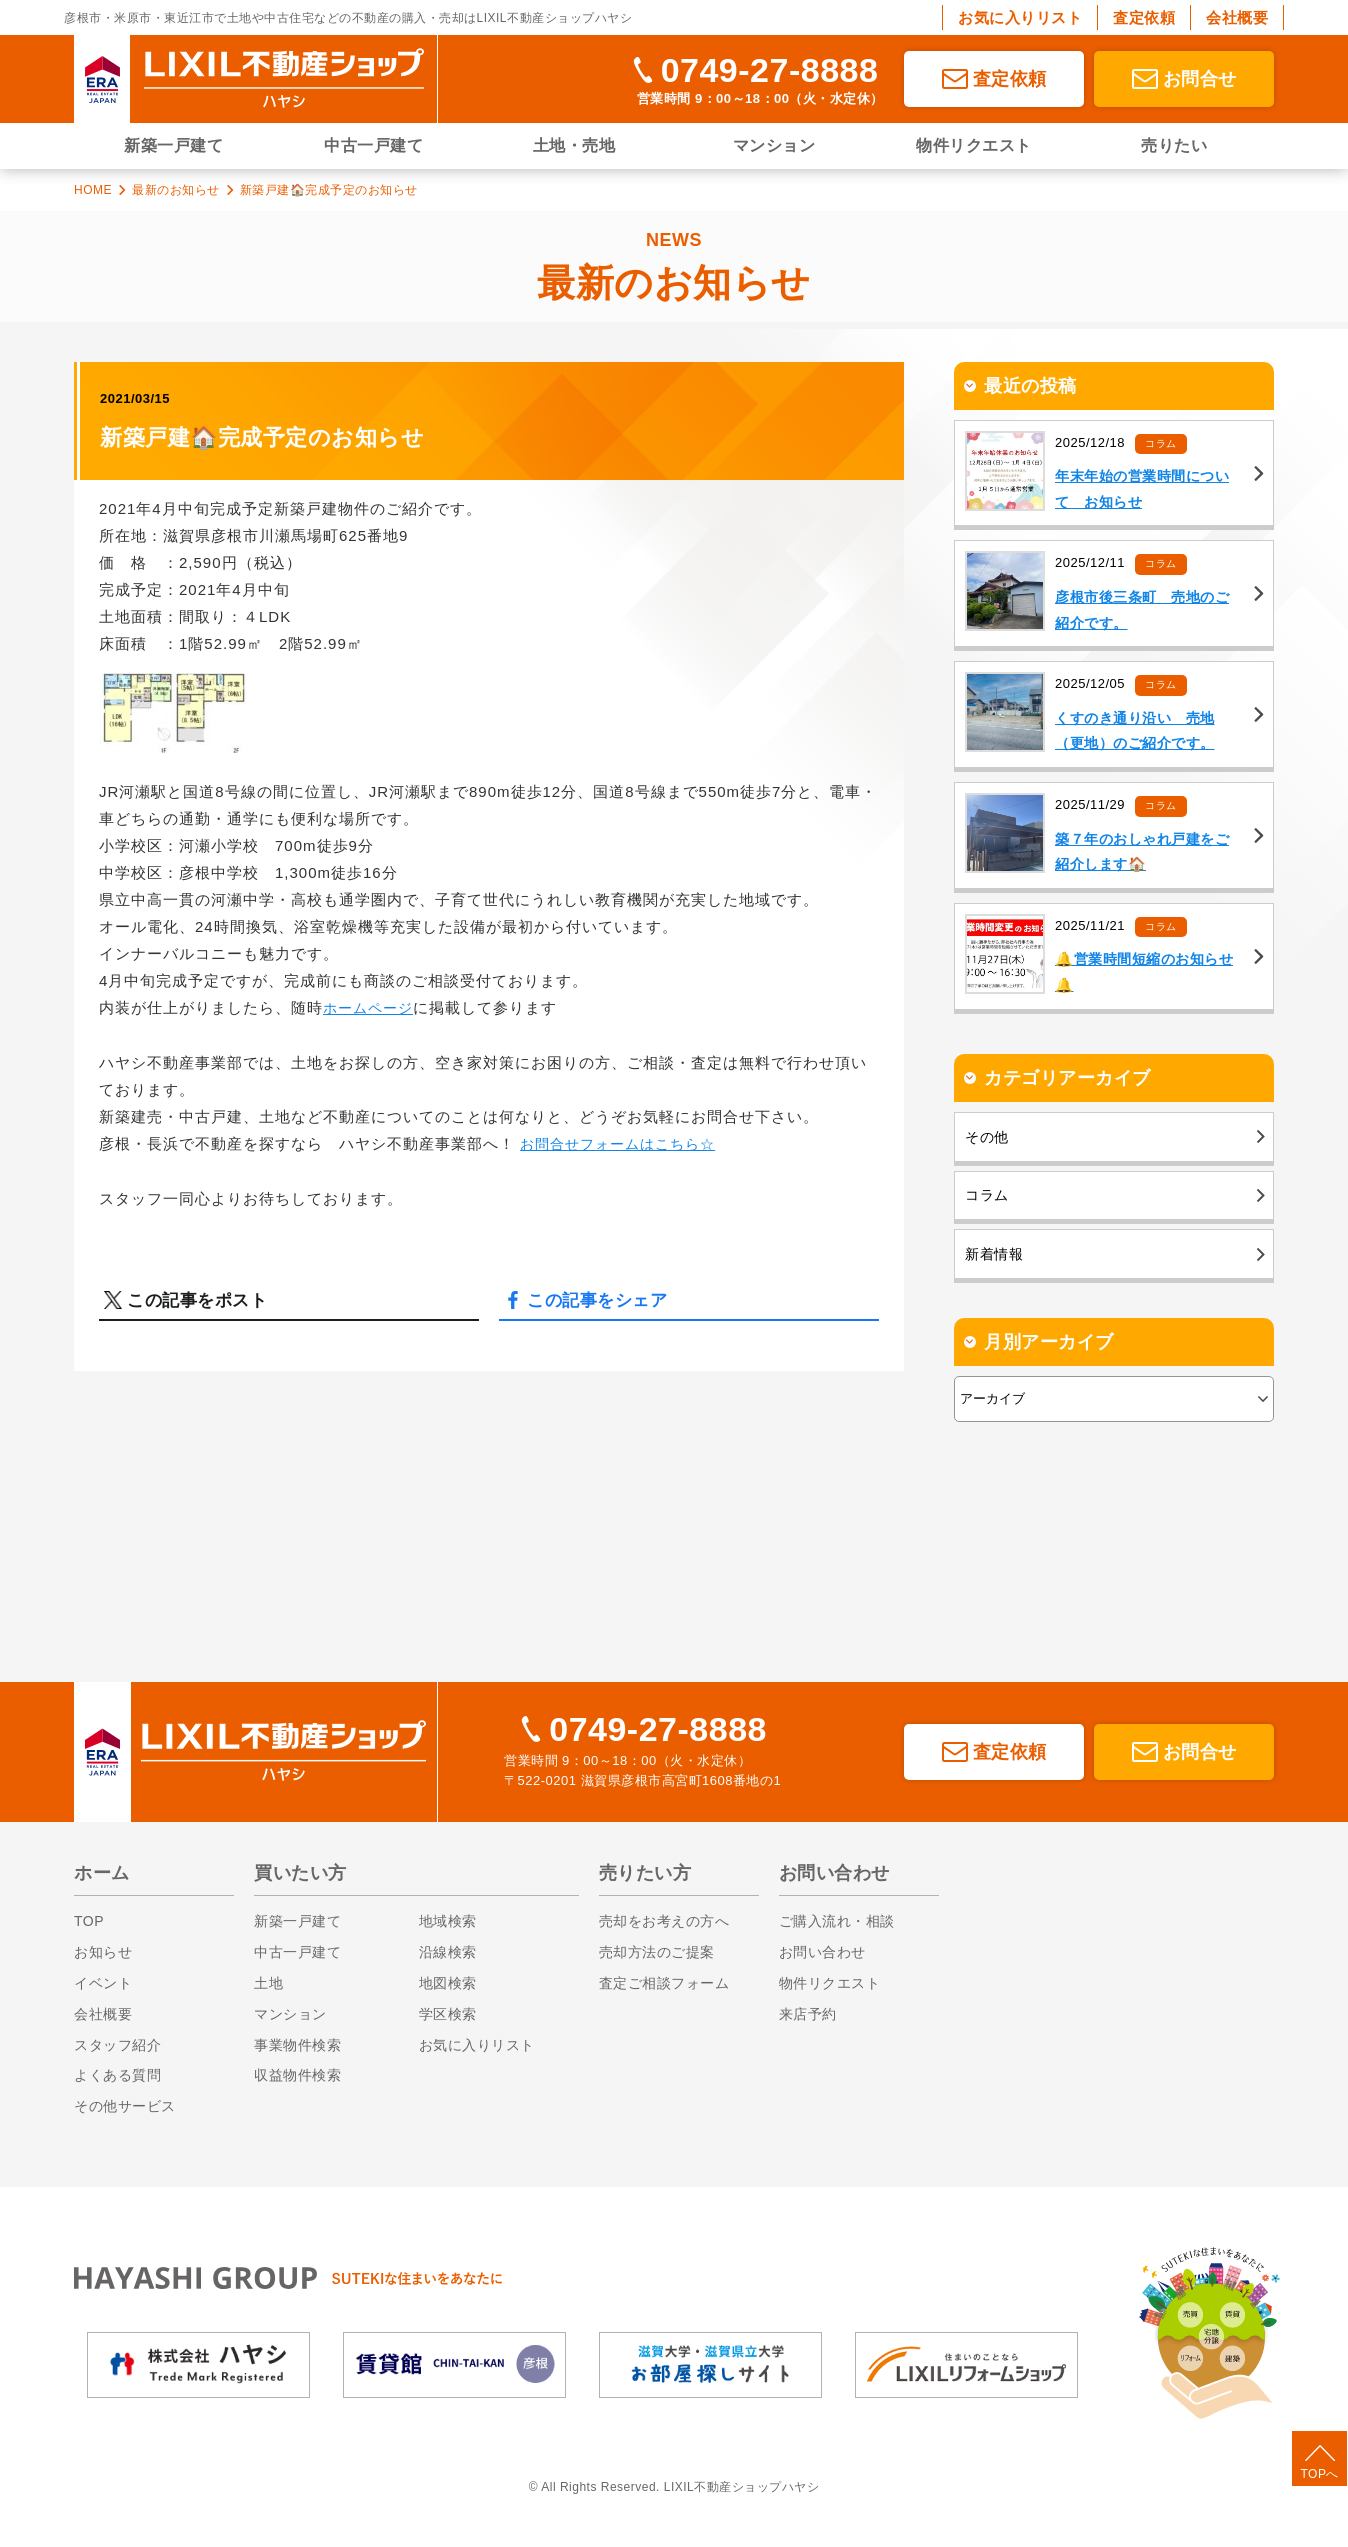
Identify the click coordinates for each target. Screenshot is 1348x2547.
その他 (988, 1151)
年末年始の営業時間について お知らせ (1148, 491)
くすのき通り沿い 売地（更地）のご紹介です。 (1140, 737)
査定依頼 (1144, 17)
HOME (93, 190)
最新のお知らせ (176, 190)
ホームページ (371, 1007)
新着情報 (996, 1283)
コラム (1162, 443)
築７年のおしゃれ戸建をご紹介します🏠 (1148, 860)
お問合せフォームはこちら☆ (624, 1142)
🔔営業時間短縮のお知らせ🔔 (1142, 983)
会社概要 (1237, 17)
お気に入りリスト (1020, 17)
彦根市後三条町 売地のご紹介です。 (1148, 614)
